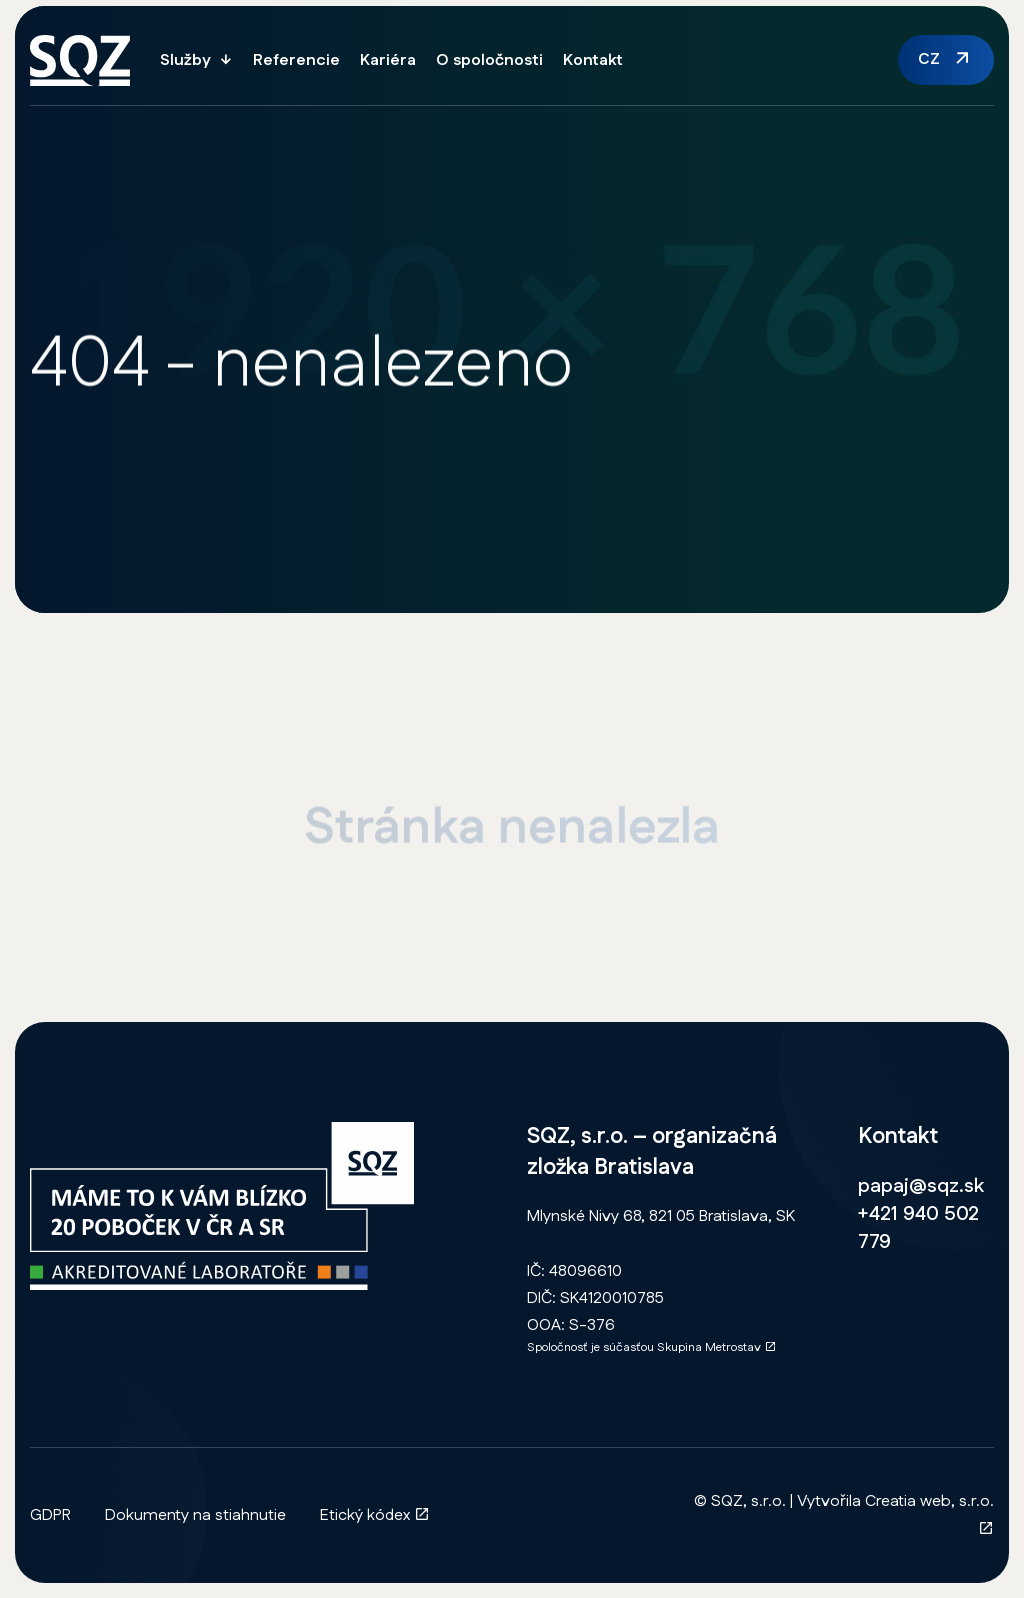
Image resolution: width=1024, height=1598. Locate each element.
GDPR (50, 1515)
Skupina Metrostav (716, 1347)
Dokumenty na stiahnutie (195, 1515)
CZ (929, 59)
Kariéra (388, 60)
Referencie (296, 60)
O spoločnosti (489, 60)
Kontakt (593, 60)
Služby (185, 60)
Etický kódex (375, 1515)
